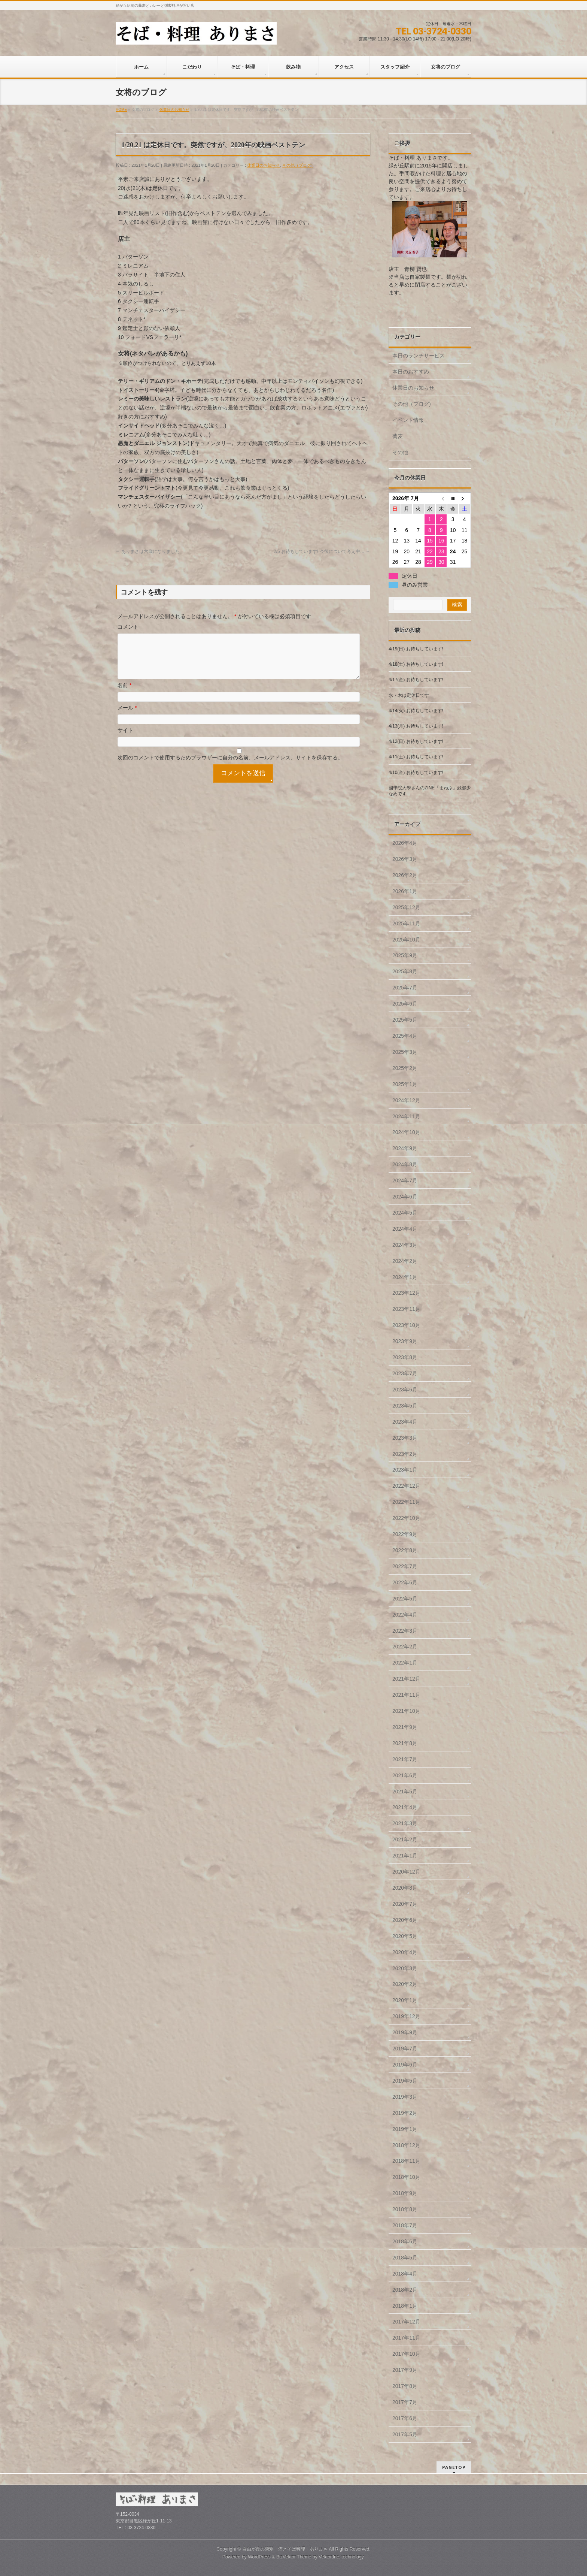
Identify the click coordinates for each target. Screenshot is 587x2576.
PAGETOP (454, 2467)
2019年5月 (404, 2081)
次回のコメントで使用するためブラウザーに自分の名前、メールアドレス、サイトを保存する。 (230, 767)
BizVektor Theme (293, 2557)
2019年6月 (404, 2065)
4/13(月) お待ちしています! (416, 726)
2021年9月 (404, 1727)
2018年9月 (404, 2193)
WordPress (259, 2557)
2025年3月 (404, 1052)
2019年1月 (404, 2129)
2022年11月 (406, 1502)
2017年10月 (406, 2354)
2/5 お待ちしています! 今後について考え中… (322, 551)
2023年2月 (404, 1454)
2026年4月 (404, 843)
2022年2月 (404, 1647)
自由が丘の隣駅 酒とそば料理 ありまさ (285, 2549)
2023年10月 (406, 1325)
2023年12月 (406, 1293)
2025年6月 (404, 1004)
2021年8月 (404, 1743)
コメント (128, 627)
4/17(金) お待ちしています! (416, 679)
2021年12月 (406, 1679)
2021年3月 (404, 1823)
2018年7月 (404, 2225)
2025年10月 (406, 940)
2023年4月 (404, 1422)
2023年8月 (404, 1357)
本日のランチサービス (418, 356)
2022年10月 (406, 1518)
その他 (400, 452)
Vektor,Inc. (329, 2557)
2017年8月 (404, 2386)
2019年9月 (404, 2032)
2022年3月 (404, 1631)
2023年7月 (404, 1373)
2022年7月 (404, 1566)
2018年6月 (404, 2241)
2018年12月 (406, 2145)
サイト (125, 739)
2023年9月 (404, 1341)
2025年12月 (406, 907)
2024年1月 (404, 1277)
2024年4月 (404, 1229)
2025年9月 (404, 955)
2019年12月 (406, 2016)
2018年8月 (404, 2209)
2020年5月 (404, 1936)
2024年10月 (406, 1132)
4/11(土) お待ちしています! (416, 756)
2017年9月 (404, 2370)
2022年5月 (404, 1599)
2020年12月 (406, 1872)
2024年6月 (404, 1197)
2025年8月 (404, 971)
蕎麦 (397, 436)
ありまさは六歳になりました (148, 551)
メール (127, 717)
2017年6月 (404, 2418)
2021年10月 (406, 1711)
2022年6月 (404, 1582)
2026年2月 (404, 875)
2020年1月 (404, 2000)
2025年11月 (406, 923)
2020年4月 (404, 1952)
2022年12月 (406, 1486)
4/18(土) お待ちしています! (416, 664)
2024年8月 (404, 1164)
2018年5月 (404, 2258)
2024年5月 (404, 1213)
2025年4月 (404, 1036)
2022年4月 (404, 1615)
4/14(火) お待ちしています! (416, 710)
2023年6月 (404, 1390)
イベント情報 (408, 420)
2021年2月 (404, 1839)
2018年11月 (406, 2161)
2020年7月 (404, 1904)
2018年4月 (404, 2274)
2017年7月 (404, 2402)
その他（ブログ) (297, 165)
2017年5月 (404, 2434)
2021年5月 (404, 1792)
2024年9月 (404, 1148)
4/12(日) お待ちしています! (416, 741)
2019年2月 (404, 2113)
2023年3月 (404, 1438)
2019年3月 (404, 2097)
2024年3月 (404, 1245)
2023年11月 (406, 1309)
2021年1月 (404, 1856)
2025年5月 (404, 1020)
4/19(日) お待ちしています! (416, 648)
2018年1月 (404, 2306)
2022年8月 (404, 1550)
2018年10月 (406, 2177)
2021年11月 (406, 1695)
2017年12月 (406, 2322)
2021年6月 (404, 1775)
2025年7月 (404, 988)
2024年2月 (404, 1261)
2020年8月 (404, 1888)
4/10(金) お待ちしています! (416, 772)
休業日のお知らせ (263, 165)
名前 (124, 694)
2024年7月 (404, 1180)
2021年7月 (404, 1759)
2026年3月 (404, 859)
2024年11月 (406, 1116)
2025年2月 (404, 1068)
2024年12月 (406, 1100)
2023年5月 (404, 1406)
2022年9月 (404, 1534)
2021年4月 (404, 1807)
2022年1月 (404, 1663)
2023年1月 (404, 1470)
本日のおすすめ (410, 372)
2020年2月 (404, 1984)
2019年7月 (404, 2049)
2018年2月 (404, 2290)
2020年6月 (404, 1920)
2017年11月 (406, 2338)
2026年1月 (404, 891)
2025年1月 (404, 1084)
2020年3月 (404, 1968)
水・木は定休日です (409, 695)
